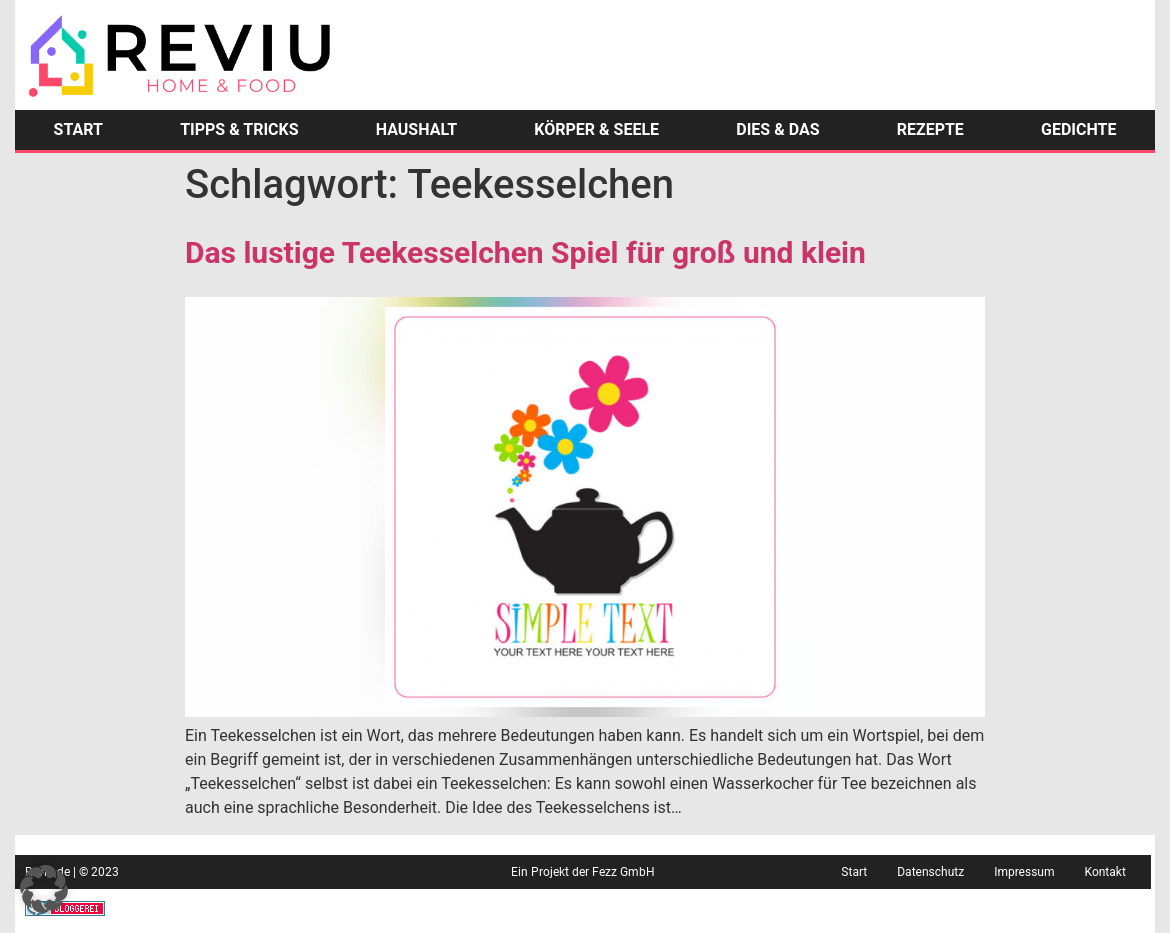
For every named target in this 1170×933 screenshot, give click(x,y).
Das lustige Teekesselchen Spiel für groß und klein (525, 252)
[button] (44, 889)
